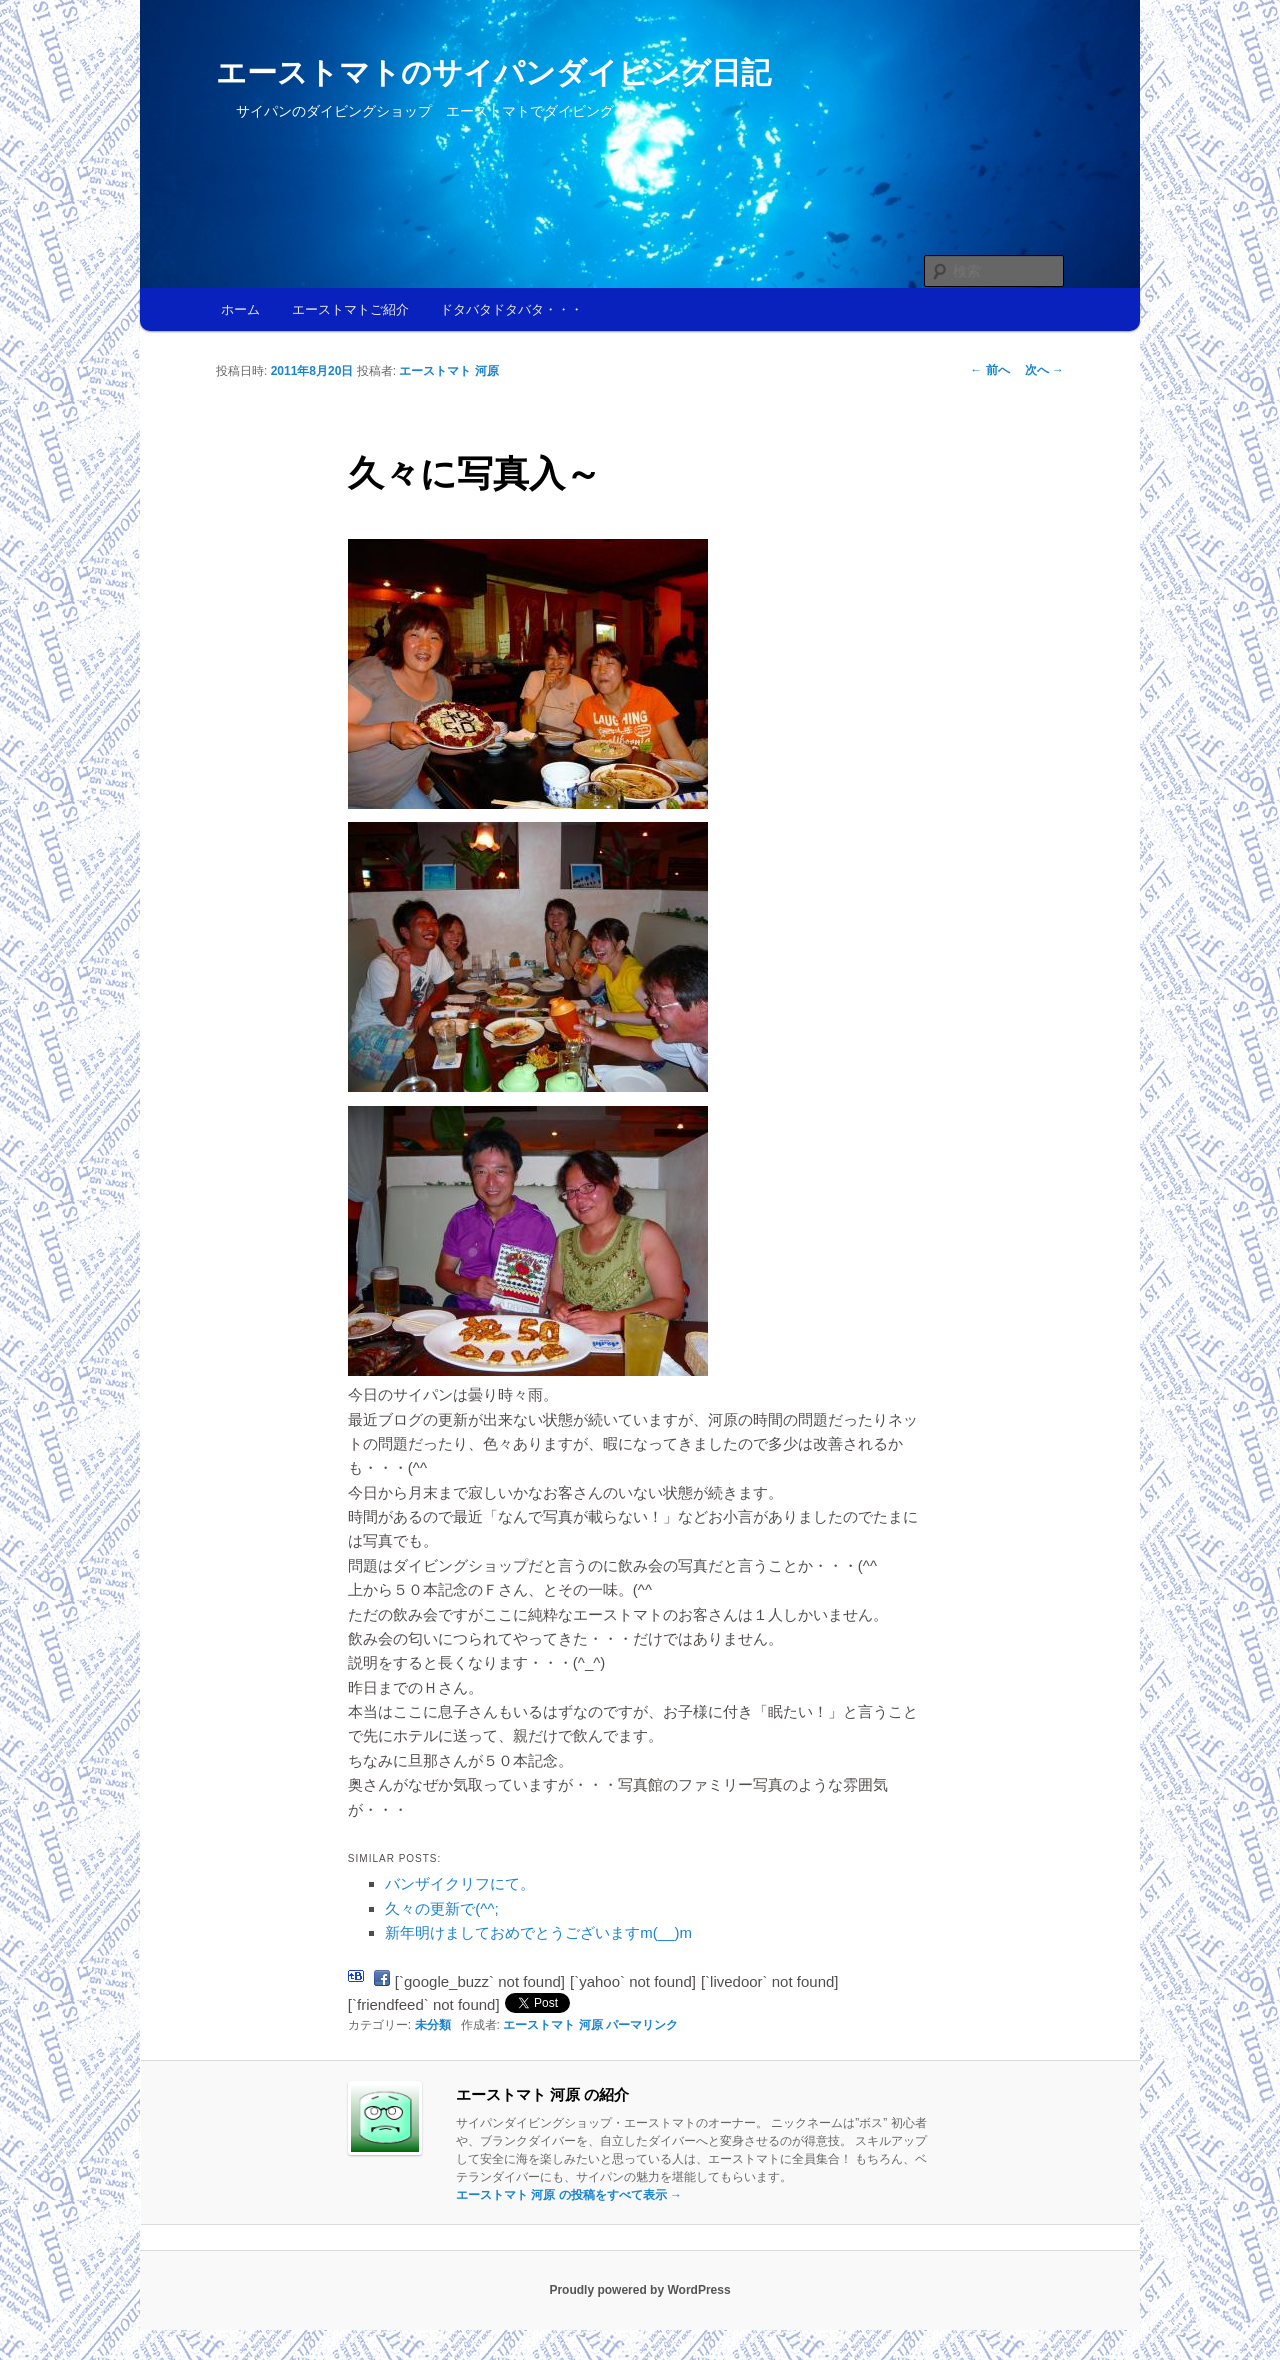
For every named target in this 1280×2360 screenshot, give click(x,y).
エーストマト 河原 (448, 371)
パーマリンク (642, 2025)
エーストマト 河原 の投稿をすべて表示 (569, 2195)
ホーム (240, 309)
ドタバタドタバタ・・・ (511, 309)
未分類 (433, 2025)
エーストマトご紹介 (350, 309)
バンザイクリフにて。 (460, 1883)
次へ (1044, 370)
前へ (989, 370)
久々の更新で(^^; (441, 1908)
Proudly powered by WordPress (639, 2290)
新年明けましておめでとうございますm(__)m (538, 1932)
